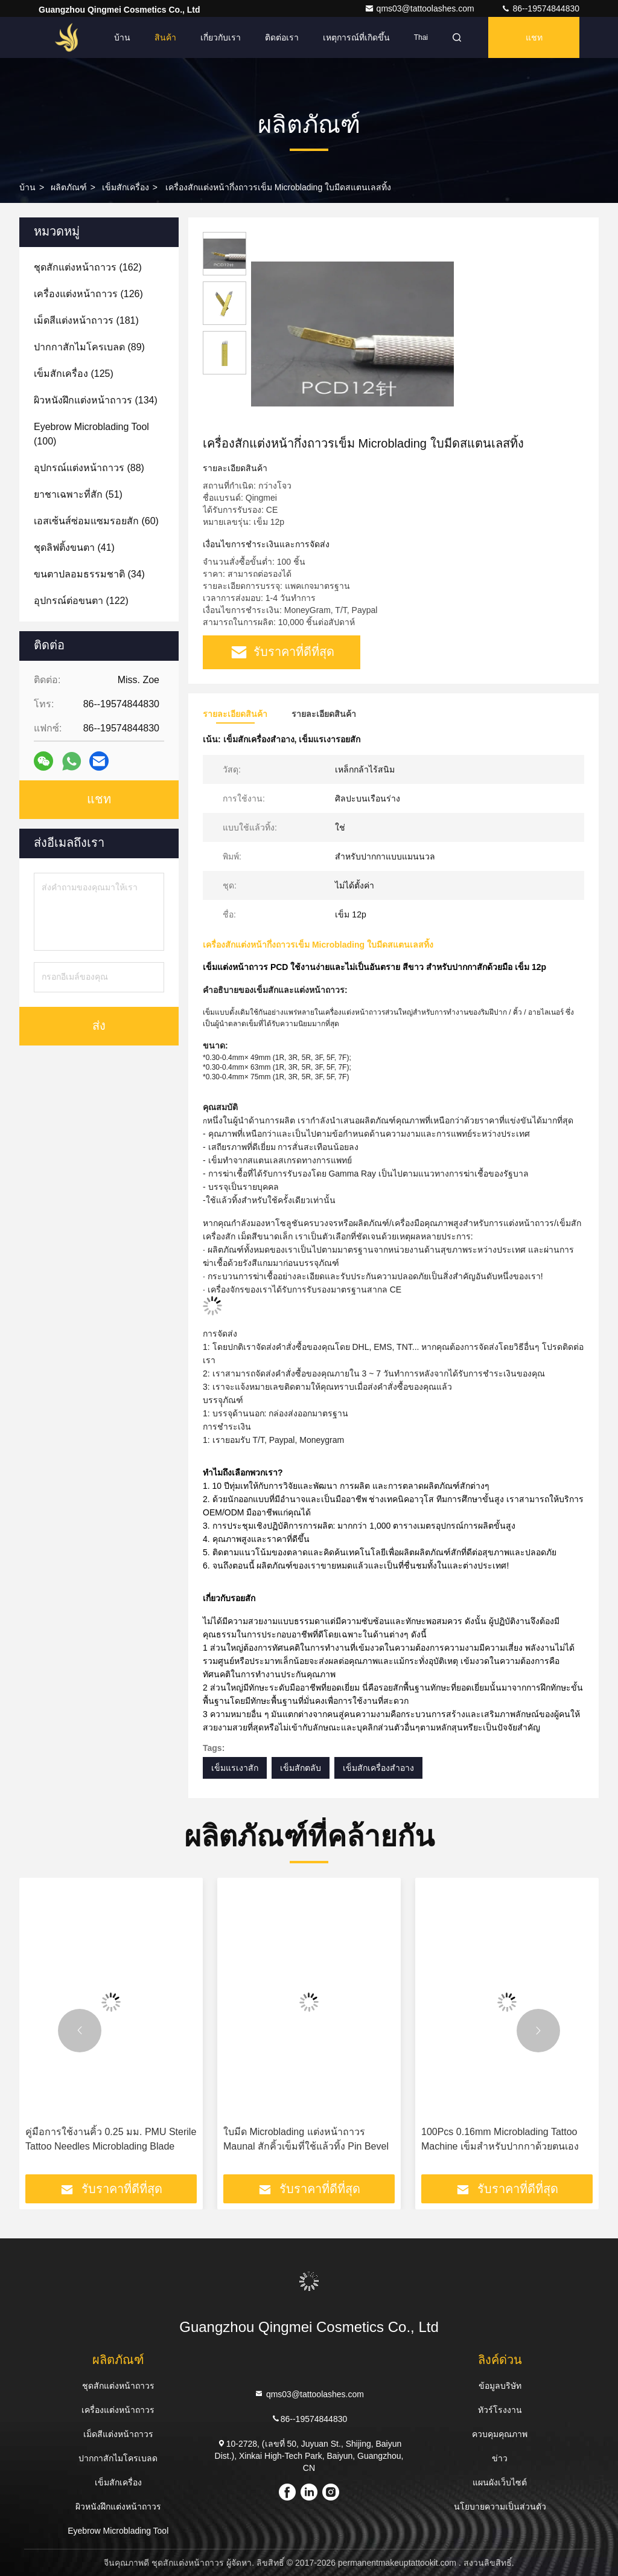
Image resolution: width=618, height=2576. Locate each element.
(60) (96, 521)
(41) (74, 547)
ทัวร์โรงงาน (500, 2410)
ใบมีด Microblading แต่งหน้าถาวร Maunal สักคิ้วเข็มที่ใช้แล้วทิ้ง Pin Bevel (306, 2139)
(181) (86, 320)
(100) (91, 434)
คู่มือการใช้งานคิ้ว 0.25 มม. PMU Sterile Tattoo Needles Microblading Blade (110, 2139)
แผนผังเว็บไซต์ (500, 2482)
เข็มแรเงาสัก (234, 1768)
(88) (89, 468)
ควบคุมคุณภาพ (499, 2434)
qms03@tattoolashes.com (421, 8)
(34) (89, 574)
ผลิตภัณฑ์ (69, 187)
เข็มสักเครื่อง (125, 187)
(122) (81, 601)
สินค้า (165, 37)
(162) (88, 267)
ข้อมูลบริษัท (500, 2386)
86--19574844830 (540, 8)
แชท (534, 37)
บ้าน (122, 37)
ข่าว (500, 2458)
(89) (89, 347)
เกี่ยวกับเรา (220, 37)
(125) (73, 373)
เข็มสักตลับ (300, 1768)
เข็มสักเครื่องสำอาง (378, 1768)
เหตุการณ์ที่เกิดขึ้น (356, 37)
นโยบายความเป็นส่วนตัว (500, 2506)
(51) (78, 494)
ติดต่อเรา (282, 37)
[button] (79, 2030)
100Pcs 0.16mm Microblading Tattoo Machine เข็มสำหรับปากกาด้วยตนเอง (500, 2139)
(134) (96, 400)
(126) (88, 294)
